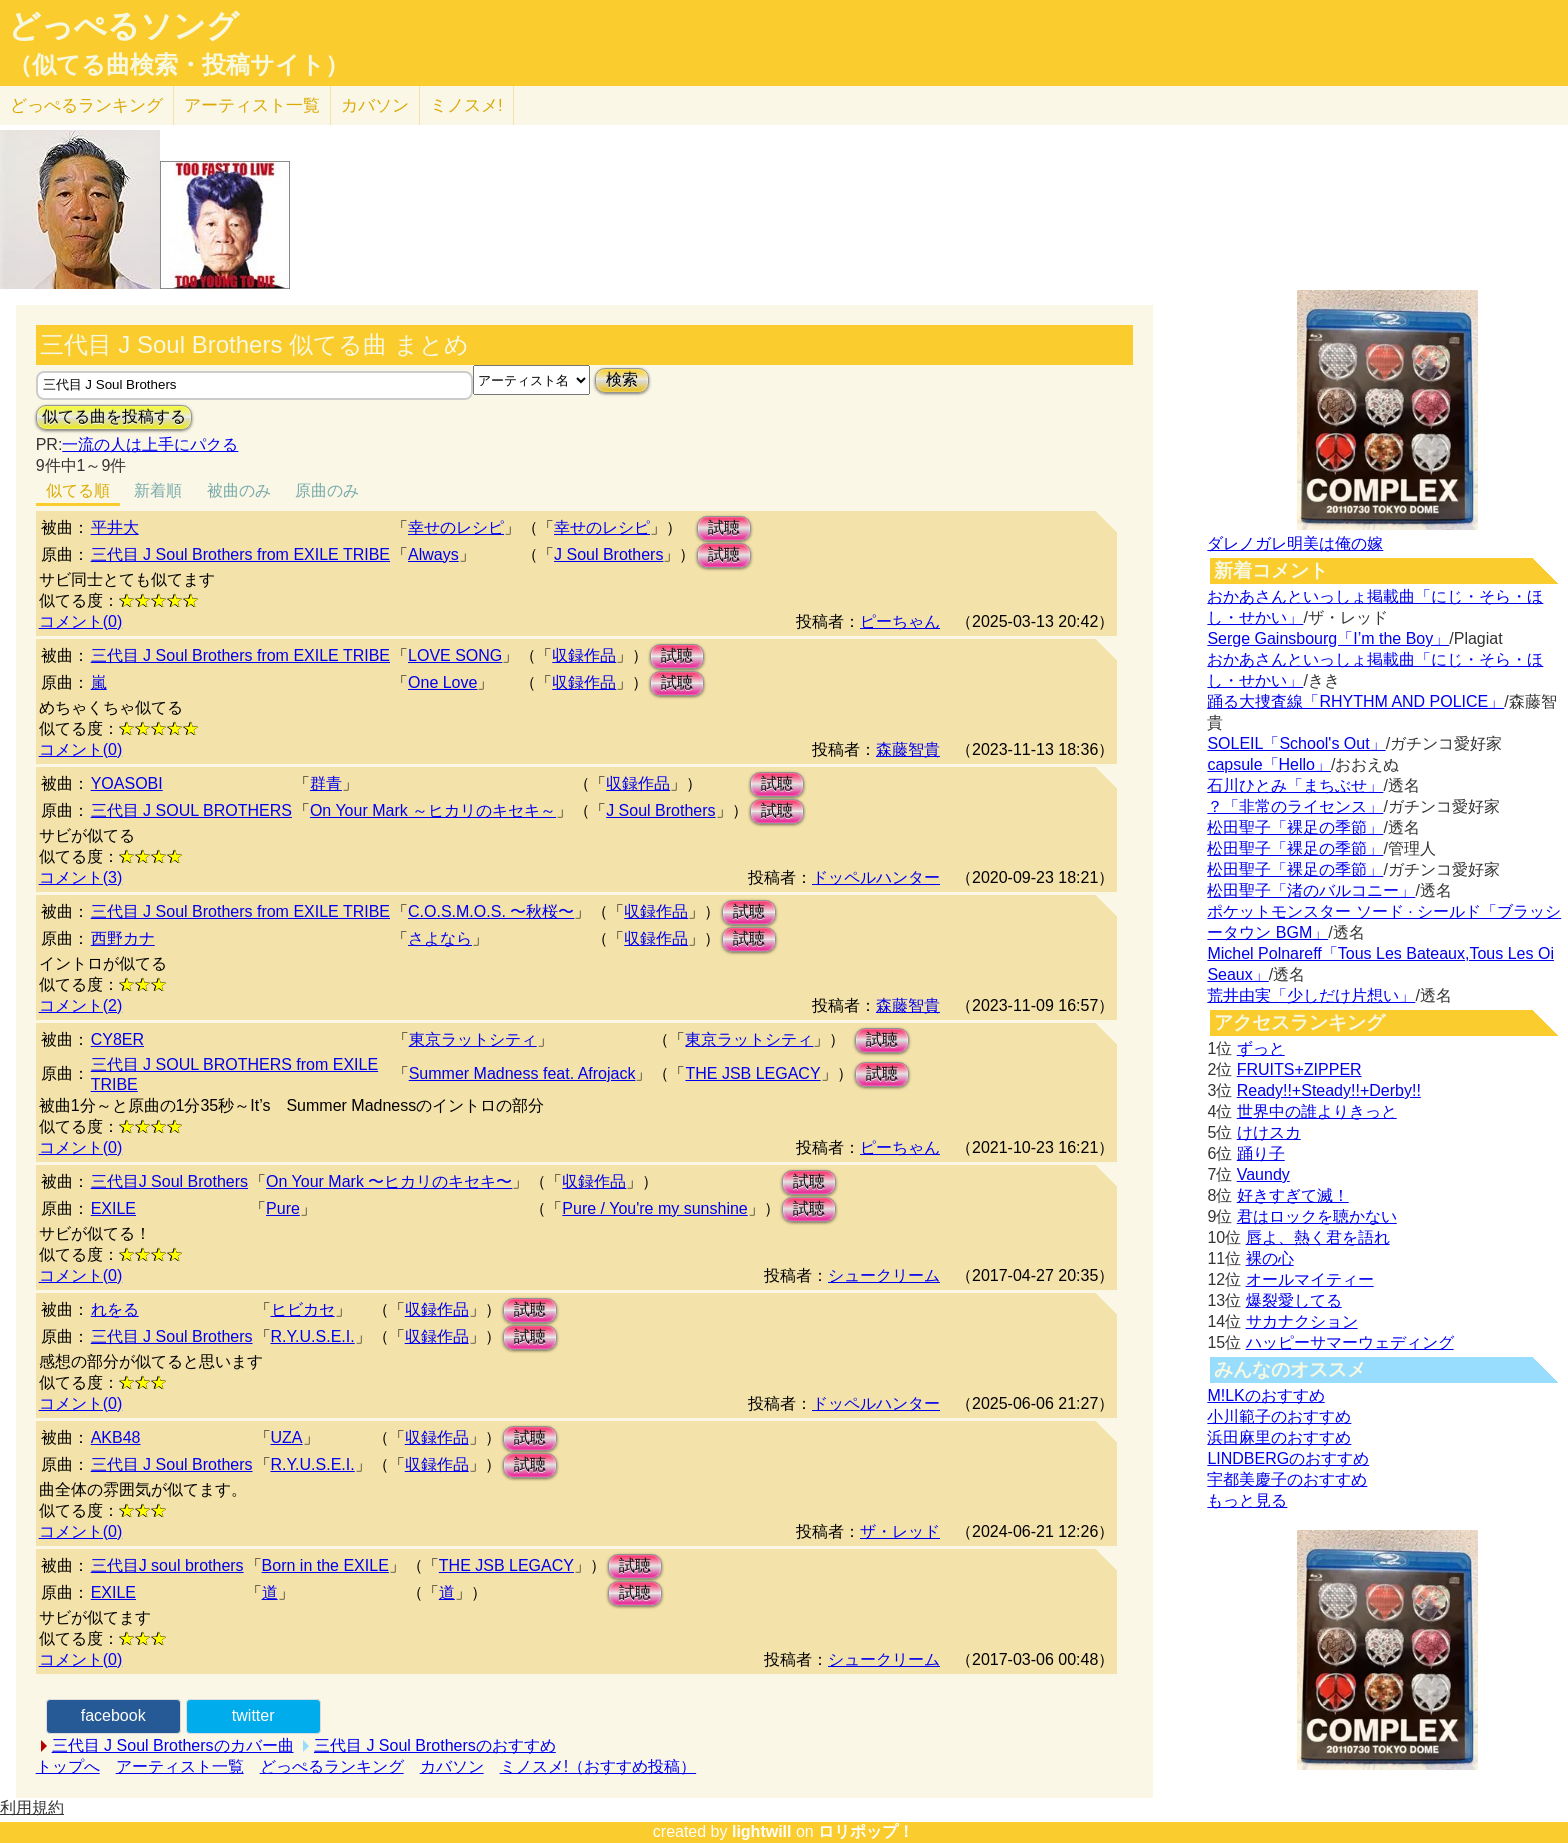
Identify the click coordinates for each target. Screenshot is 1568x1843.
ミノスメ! (466, 105)
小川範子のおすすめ (1279, 1416)
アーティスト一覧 (180, 1766)
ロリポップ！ (866, 1831)
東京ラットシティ (473, 1039)
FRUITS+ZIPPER (1299, 1069)
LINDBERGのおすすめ (1288, 1458)
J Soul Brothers (608, 554)
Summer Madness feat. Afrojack (522, 1073)
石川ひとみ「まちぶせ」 (1295, 785)
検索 (622, 379)
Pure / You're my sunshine (654, 1208)
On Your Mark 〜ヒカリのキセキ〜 (389, 1181)
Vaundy (1263, 1174)
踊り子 (1261, 1153)
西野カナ (123, 938)
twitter (253, 1715)
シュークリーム (884, 1275)
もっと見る (1247, 1500)
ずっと (1261, 1048)
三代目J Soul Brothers (169, 1181)
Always (433, 554)
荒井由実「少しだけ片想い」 (1311, 995)
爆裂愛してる (1294, 1300)
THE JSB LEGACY (752, 1073)
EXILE (113, 1208)
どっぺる (86, 105)
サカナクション (1302, 1321)
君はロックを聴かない (1317, 1216)
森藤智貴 (908, 749)
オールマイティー (1310, 1279)
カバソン (375, 105)
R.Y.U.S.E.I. (313, 1336)
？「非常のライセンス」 (1295, 806)
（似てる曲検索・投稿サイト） (178, 65)
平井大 (115, 527)
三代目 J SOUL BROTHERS (191, 810)
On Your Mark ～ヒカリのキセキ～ (433, 810)
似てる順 (78, 490)
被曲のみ (239, 490)
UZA (287, 1437)
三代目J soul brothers (167, 1565)
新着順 (158, 490)
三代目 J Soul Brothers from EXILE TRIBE (240, 554)
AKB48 (116, 1437)
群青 (326, 783)
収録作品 (584, 655)
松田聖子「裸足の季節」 (1295, 827)
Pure (283, 1208)
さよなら (440, 938)
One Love (442, 682)
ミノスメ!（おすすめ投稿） (598, 1766)
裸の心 (1270, 1258)
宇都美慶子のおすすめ (1287, 1479)
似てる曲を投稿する (114, 416)
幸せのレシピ (456, 527)
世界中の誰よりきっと (1317, 1111)
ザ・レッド (900, 1531)
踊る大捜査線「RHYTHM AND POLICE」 (1355, 701)
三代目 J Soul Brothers (172, 1336)
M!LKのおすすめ (1265, 1395)
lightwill (762, 1831)
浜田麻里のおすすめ (1279, 1437)
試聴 (724, 527)
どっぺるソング (123, 26)
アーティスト (252, 105)
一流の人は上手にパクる (150, 444)
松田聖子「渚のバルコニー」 (1311, 890)
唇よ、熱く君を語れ (1318, 1237)
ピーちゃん (900, 621)
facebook (113, 1715)
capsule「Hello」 (1269, 764)
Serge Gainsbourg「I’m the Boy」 (1328, 638)
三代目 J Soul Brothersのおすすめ (435, 1745)
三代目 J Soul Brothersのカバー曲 (173, 1745)
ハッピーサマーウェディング (1350, 1342)
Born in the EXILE (325, 1565)
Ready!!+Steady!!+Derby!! (1329, 1090)
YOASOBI (127, 783)
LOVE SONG (455, 655)
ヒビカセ (303, 1309)
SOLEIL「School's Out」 (1296, 743)
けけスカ (1269, 1132)
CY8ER (117, 1039)
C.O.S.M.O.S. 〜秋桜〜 (491, 911)
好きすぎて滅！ (1293, 1195)
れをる (115, 1309)
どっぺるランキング (332, 1766)
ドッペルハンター (876, 877)
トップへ (68, 1766)
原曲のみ (327, 490)
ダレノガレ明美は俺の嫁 (1295, 543)
